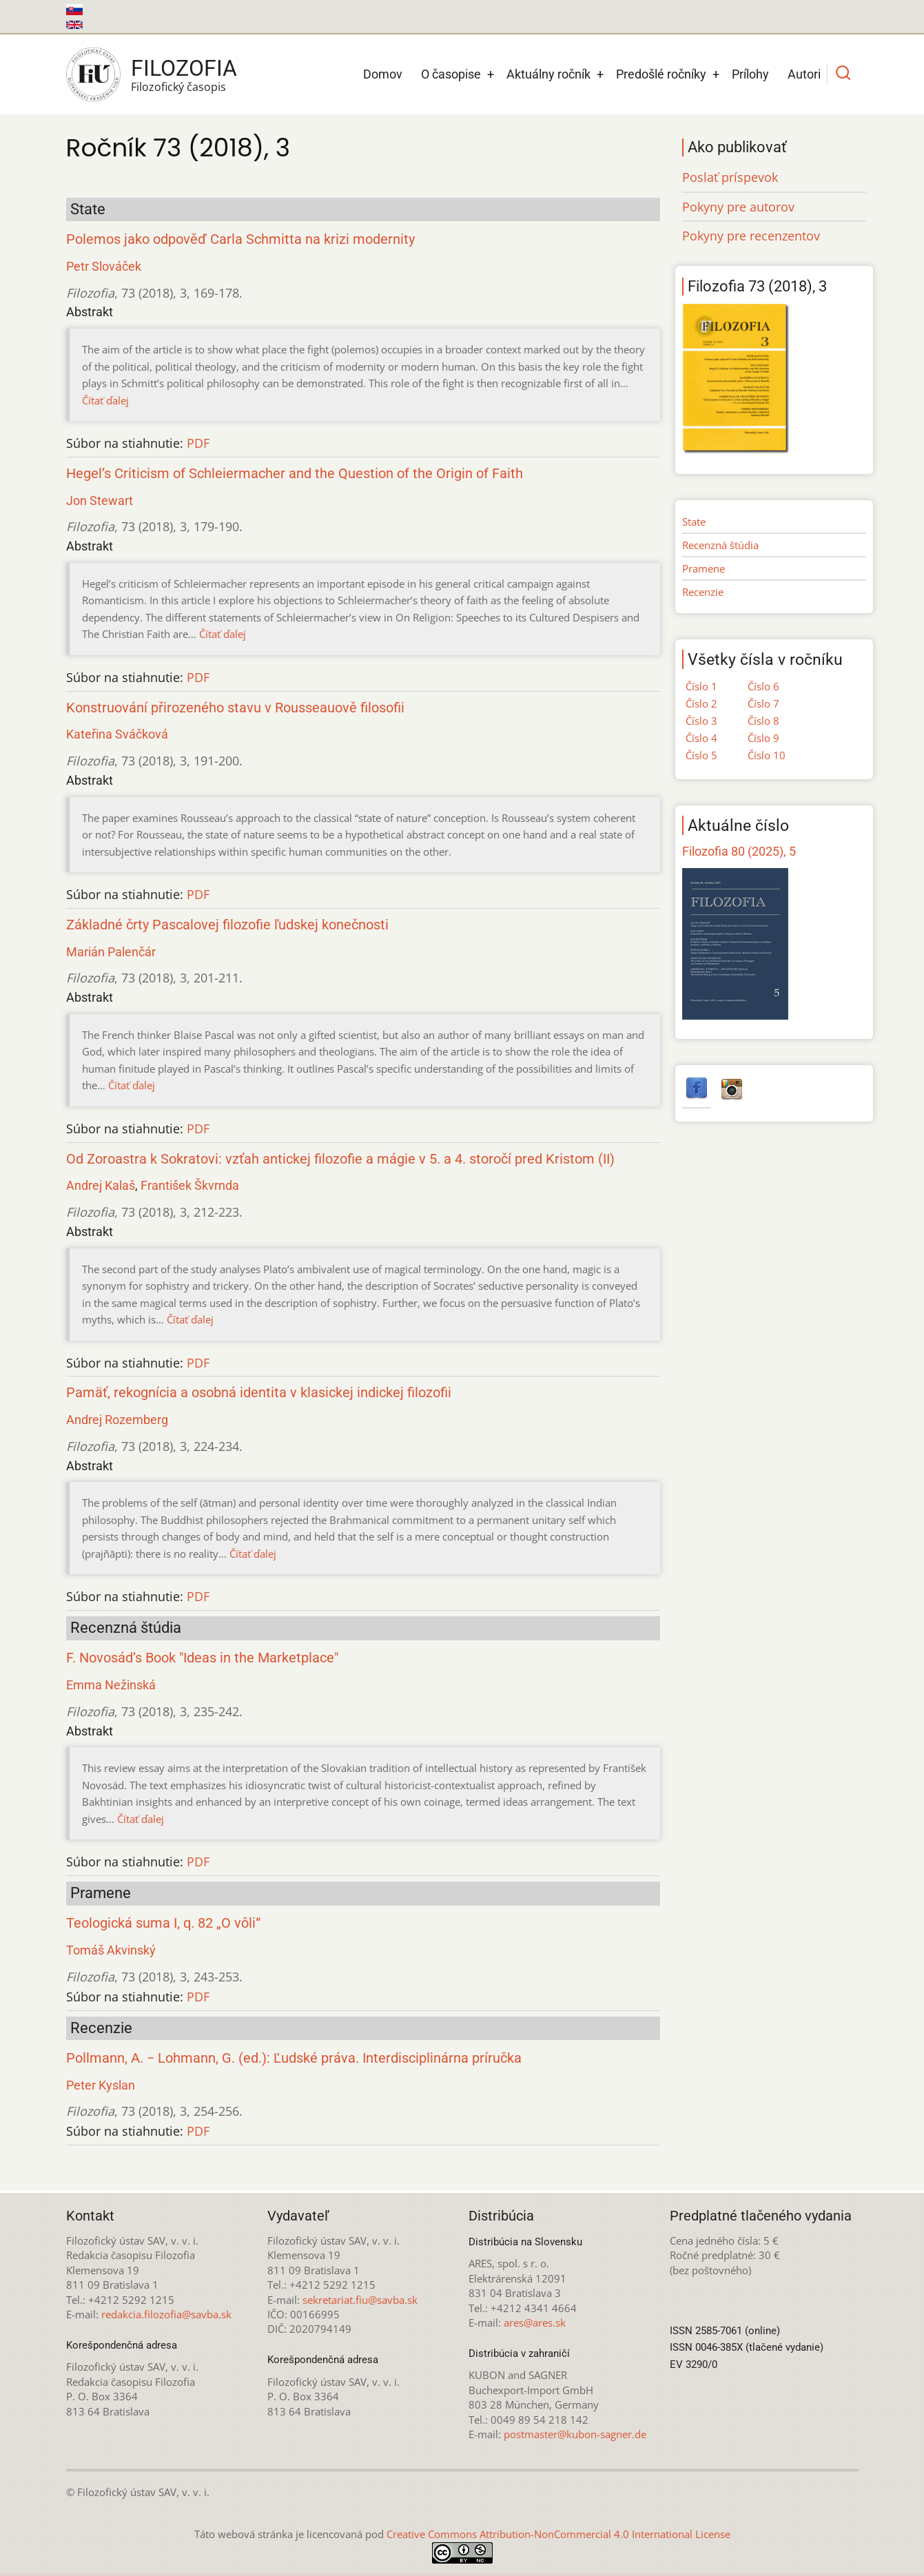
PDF (198, 443)
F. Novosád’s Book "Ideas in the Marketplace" (202, 1658)
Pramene (703, 568)
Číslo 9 (763, 738)
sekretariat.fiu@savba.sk (360, 2300)
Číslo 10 (767, 755)
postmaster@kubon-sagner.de (575, 2434)
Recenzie (702, 592)
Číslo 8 (763, 721)
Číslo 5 (701, 755)
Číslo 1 (701, 686)
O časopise (451, 74)
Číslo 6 (763, 686)
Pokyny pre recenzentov (751, 235)
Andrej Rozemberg (117, 1419)
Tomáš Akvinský (111, 1950)
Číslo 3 (701, 721)
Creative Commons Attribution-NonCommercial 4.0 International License (558, 2534)
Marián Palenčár (111, 952)
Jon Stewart (99, 500)
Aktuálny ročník (548, 74)
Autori (804, 74)
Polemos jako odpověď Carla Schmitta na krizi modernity (240, 239)
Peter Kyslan (100, 2085)
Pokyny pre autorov (738, 206)
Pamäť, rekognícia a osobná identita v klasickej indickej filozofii (258, 1393)
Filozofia (184, 68)
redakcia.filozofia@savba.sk (166, 2314)
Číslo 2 (701, 703)
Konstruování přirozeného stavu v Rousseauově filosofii (235, 708)
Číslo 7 (763, 703)
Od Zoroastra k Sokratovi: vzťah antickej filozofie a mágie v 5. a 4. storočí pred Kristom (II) (340, 1159)
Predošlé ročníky (661, 74)
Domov (382, 74)
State (694, 521)
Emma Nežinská (111, 1685)
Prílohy (750, 74)
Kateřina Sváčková (117, 734)
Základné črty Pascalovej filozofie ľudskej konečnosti (227, 925)
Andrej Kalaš (100, 1185)
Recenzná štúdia (720, 545)
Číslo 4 (701, 738)
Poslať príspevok (730, 177)
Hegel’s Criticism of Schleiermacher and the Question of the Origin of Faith (294, 474)
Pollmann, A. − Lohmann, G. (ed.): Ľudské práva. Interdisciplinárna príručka (294, 2058)
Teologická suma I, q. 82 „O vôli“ (163, 1923)
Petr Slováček (103, 266)
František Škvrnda (190, 1185)
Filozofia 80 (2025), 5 (739, 851)
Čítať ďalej (105, 400)
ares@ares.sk (535, 2322)
